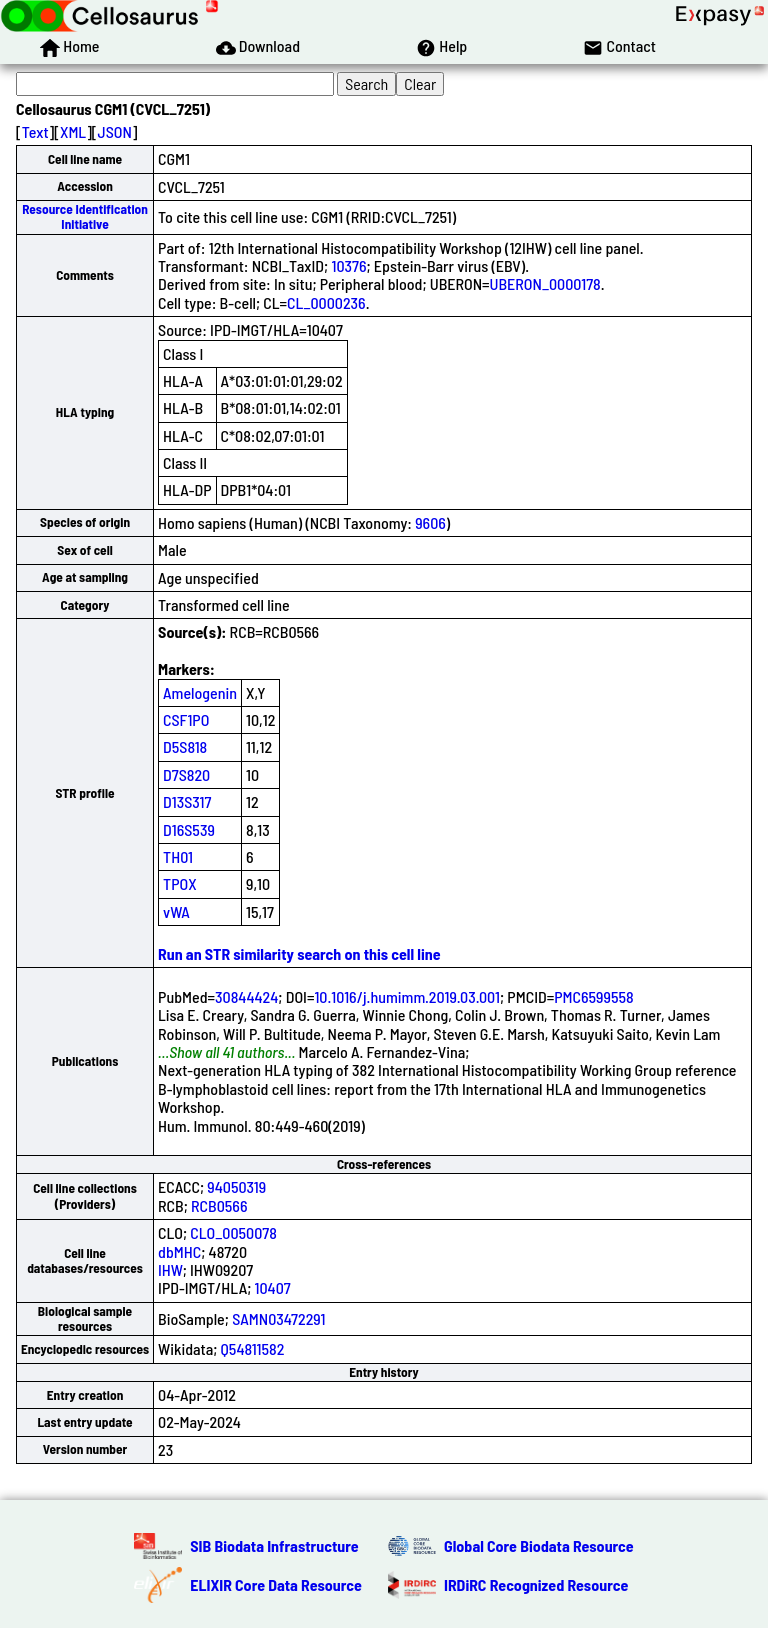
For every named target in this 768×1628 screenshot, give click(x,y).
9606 (430, 522)
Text (35, 131)
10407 (273, 1287)
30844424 (246, 996)
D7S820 (186, 774)
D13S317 (187, 801)
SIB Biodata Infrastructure (274, 1545)
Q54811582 (253, 1348)
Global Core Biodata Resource (539, 1545)
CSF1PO (186, 719)
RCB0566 (219, 1205)
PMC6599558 (593, 996)
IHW (170, 1269)
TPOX (180, 883)
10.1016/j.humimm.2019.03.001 (407, 996)
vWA (176, 911)
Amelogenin (200, 692)
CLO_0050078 (233, 1232)
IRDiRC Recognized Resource (536, 1584)
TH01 (178, 856)
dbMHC (179, 1251)
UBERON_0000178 (545, 283)
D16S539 (189, 829)
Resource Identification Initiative (85, 216)
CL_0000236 (326, 302)
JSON (115, 131)
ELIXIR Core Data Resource (276, 1584)
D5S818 (185, 746)
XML (73, 131)
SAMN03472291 (278, 1318)
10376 (348, 265)
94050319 (236, 1186)
